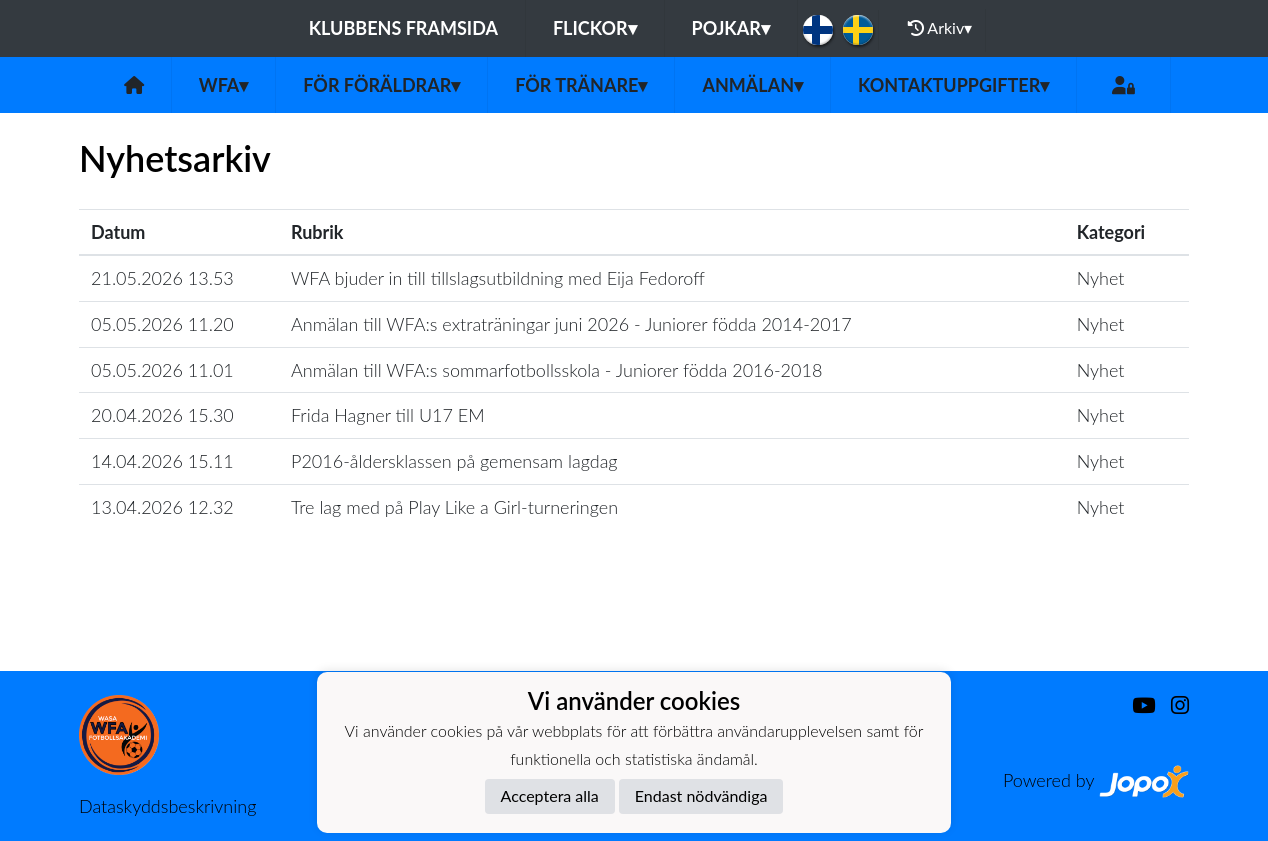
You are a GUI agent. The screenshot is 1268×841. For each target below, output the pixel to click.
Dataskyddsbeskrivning (167, 806)
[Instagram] (1172, 705)
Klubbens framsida (403, 28)
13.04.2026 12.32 (162, 507)
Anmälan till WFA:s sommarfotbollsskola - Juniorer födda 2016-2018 (556, 370)
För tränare (581, 85)
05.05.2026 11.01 (162, 370)
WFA (224, 85)
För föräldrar (381, 85)
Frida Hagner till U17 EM (388, 415)
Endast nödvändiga (701, 795)
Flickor (595, 28)
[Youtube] (1135, 705)
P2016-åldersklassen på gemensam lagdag (454, 461)
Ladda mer (634, 627)
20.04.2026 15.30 (162, 415)
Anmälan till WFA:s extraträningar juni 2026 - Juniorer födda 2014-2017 (571, 324)
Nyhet (1101, 278)
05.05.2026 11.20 (162, 324)
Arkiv (940, 28)
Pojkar (731, 28)
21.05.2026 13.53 (162, 278)
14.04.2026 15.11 (162, 461)
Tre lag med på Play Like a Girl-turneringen (454, 507)
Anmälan (752, 85)
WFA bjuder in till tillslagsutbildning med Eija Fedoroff (498, 278)
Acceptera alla (550, 795)
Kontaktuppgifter (953, 85)
